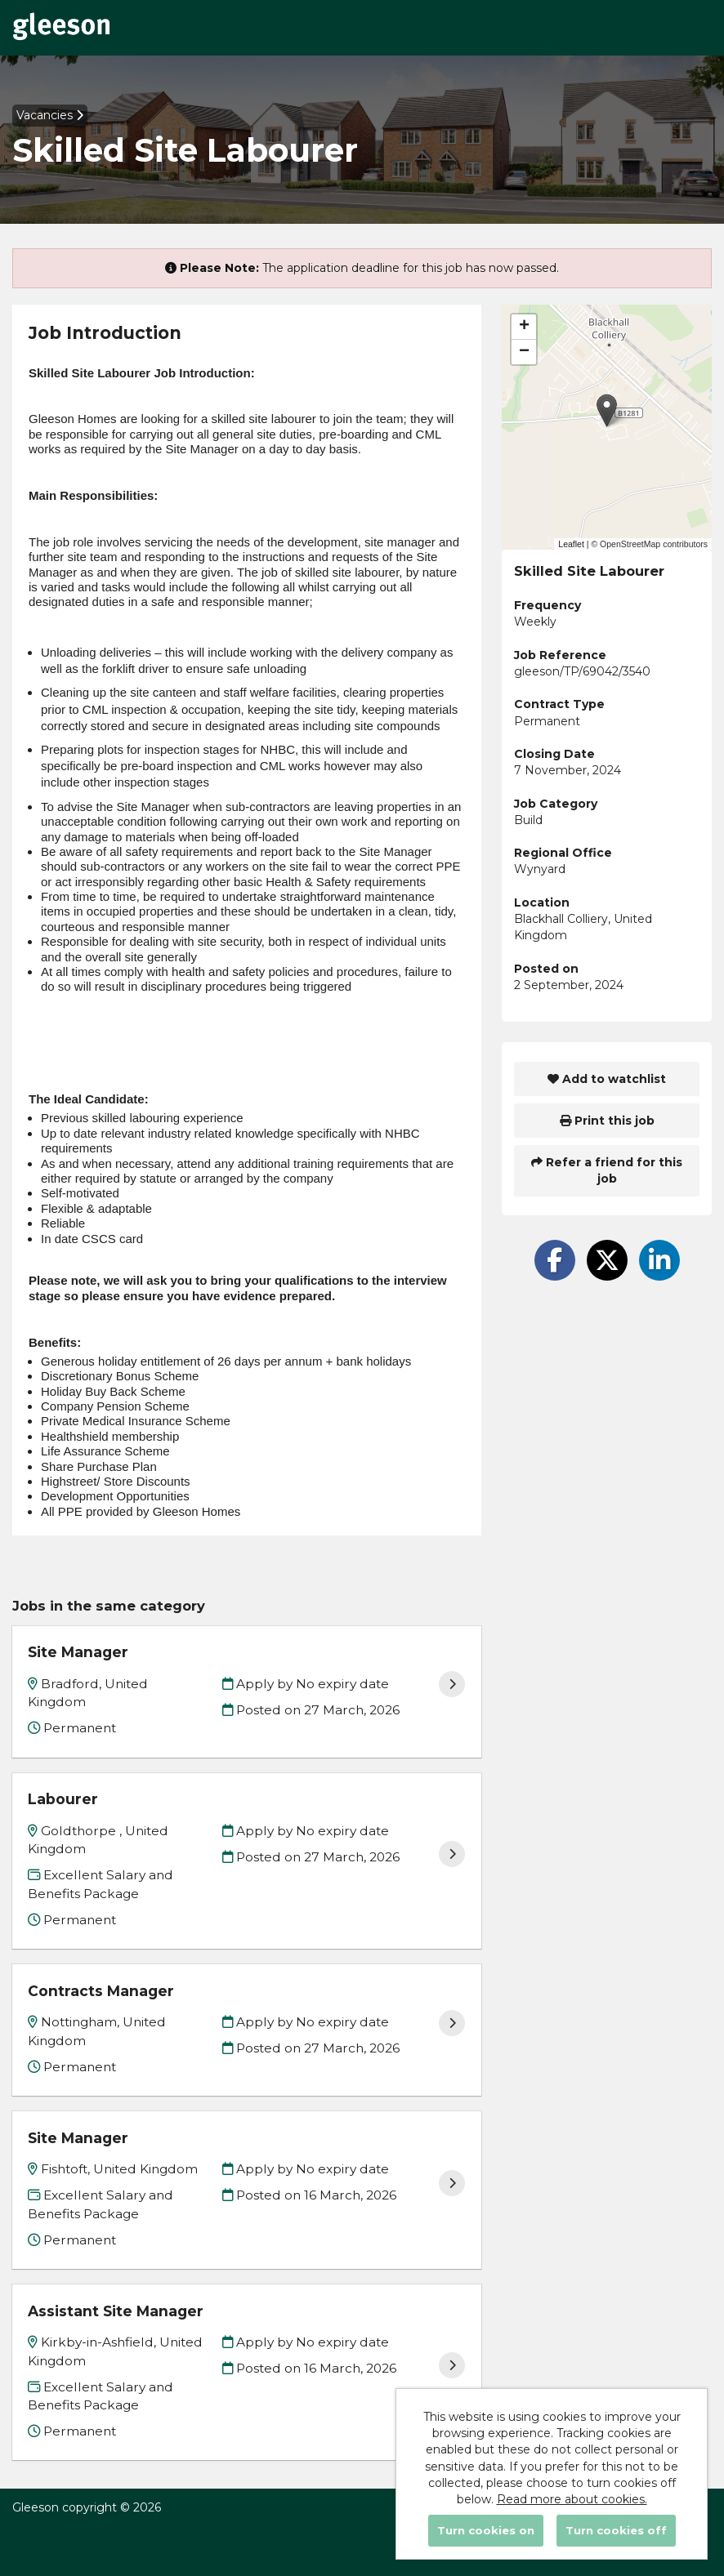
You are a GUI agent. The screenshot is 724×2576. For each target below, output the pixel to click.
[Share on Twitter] (607, 1260)
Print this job (607, 1120)
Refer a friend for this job (606, 1170)
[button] (607, 410)
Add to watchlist (606, 1079)
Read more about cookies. (572, 2499)
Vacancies (49, 115)
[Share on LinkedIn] (659, 1260)
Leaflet (571, 544)
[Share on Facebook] (554, 1260)
